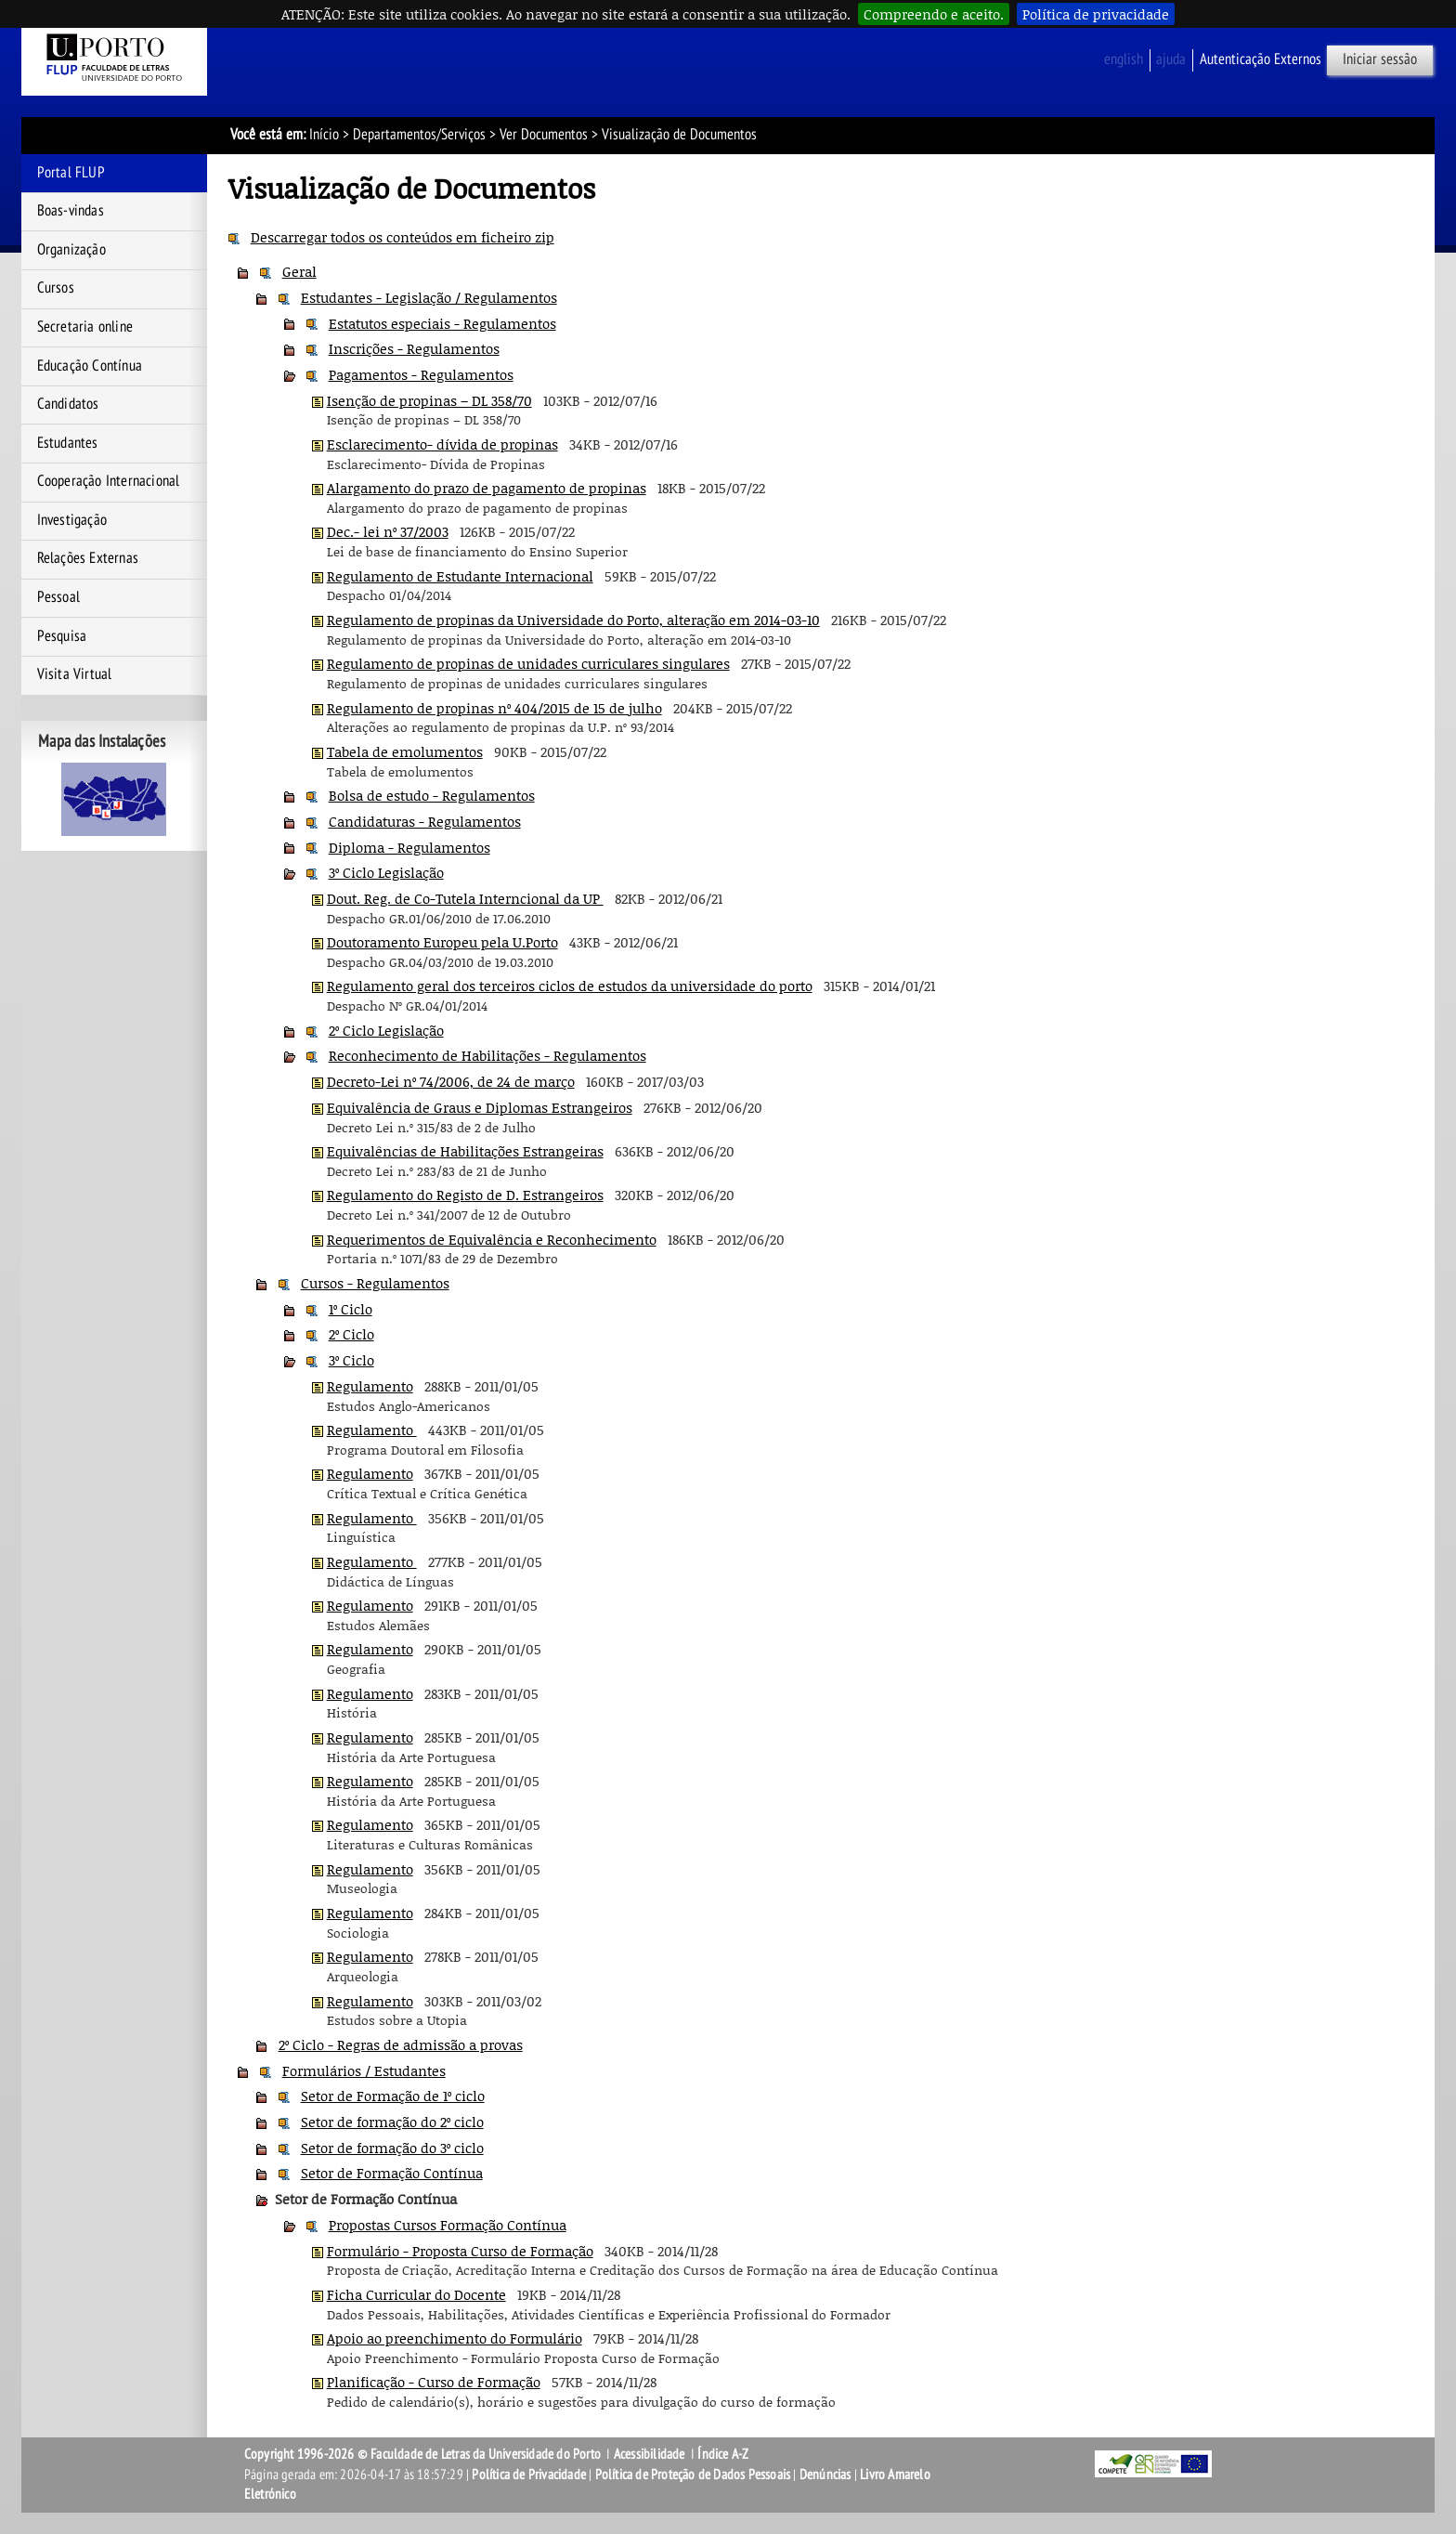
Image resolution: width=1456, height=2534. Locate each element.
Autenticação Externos (1260, 59)
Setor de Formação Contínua (392, 2172)
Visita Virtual (74, 674)
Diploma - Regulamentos (409, 847)
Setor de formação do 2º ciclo (392, 2121)
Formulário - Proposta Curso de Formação (460, 2250)
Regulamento (370, 1386)
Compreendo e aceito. (934, 14)
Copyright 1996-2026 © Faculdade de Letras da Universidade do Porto (424, 2454)
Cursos (55, 288)
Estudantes (67, 443)
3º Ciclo (351, 1360)
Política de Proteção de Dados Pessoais (693, 2474)
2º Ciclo (351, 1334)
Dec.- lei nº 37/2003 (387, 531)
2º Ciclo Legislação (386, 1030)
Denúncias (826, 2474)
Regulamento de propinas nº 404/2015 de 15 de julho (494, 708)
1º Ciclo (350, 1309)
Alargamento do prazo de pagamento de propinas (486, 487)
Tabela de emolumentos (405, 751)
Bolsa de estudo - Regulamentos (432, 795)
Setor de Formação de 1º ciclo (393, 2095)
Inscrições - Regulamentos (414, 348)
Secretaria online (85, 327)
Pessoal (58, 597)
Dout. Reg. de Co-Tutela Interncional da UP (465, 898)
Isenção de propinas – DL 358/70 (429, 400)
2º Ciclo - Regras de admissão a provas (401, 2044)
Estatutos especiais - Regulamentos (442, 323)
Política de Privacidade (529, 2474)
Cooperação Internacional (108, 481)
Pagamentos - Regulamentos (421, 374)
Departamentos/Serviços (419, 134)
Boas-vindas (70, 211)
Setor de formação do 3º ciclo (392, 2147)
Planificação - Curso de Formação (433, 2381)
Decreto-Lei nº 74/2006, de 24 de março (451, 1081)
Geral (299, 271)
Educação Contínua (89, 366)
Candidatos (68, 404)
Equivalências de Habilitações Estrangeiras (465, 1151)
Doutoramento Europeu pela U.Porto (442, 942)
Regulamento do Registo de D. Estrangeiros (465, 1194)
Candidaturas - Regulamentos (425, 821)
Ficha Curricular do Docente (416, 2294)
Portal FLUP (71, 172)
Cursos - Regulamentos (375, 1283)
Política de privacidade (1095, 14)
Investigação (72, 520)
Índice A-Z (722, 2454)
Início (324, 134)
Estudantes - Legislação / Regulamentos (429, 297)
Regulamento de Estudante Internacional (460, 576)
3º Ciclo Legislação (386, 872)
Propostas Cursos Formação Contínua (447, 2224)
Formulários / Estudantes (364, 2070)
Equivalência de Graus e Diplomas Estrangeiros (479, 1107)
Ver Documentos (544, 134)
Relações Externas (87, 558)
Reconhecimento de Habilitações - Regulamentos (487, 1055)
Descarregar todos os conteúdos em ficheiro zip (402, 237)
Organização (71, 250)
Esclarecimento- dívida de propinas (442, 444)
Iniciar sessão (1380, 59)
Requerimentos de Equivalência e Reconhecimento (491, 1239)
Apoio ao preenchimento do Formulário (454, 2338)
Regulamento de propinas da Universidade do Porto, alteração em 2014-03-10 (573, 619)
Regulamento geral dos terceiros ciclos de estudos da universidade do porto (569, 985)
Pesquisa (62, 636)
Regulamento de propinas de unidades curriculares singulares (528, 663)
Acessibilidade (649, 2454)
